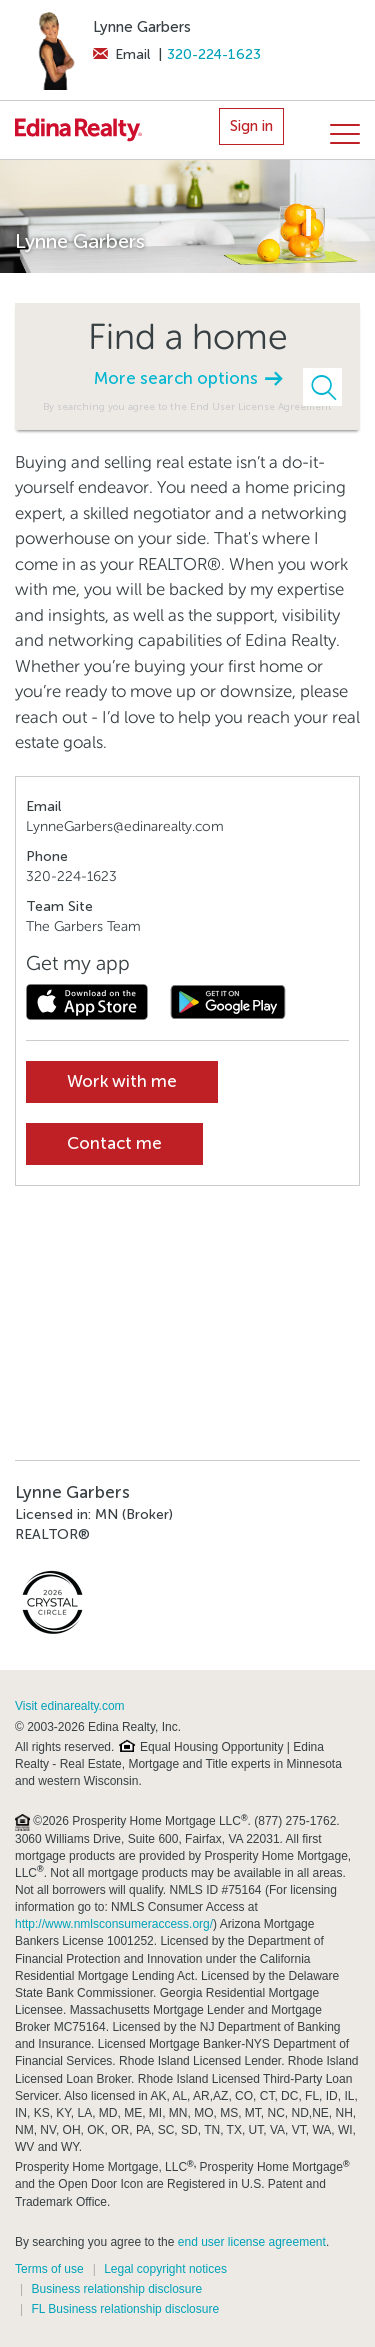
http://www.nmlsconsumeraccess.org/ (114, 1924)
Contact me (114, 1143)
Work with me (122, 1081)
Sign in (251, 126)
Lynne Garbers (142, 27)
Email (121, 54)
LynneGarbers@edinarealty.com (125, 826)
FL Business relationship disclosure (125, 2309)
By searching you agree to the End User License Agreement (187, 406)
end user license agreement (252, 2242)
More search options (188, 378)
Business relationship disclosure (116, 2289)
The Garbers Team (83, 926)
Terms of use (49, 2269)
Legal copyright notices (165, 2269)
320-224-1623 (214, 54)
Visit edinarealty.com (70, 1706)
